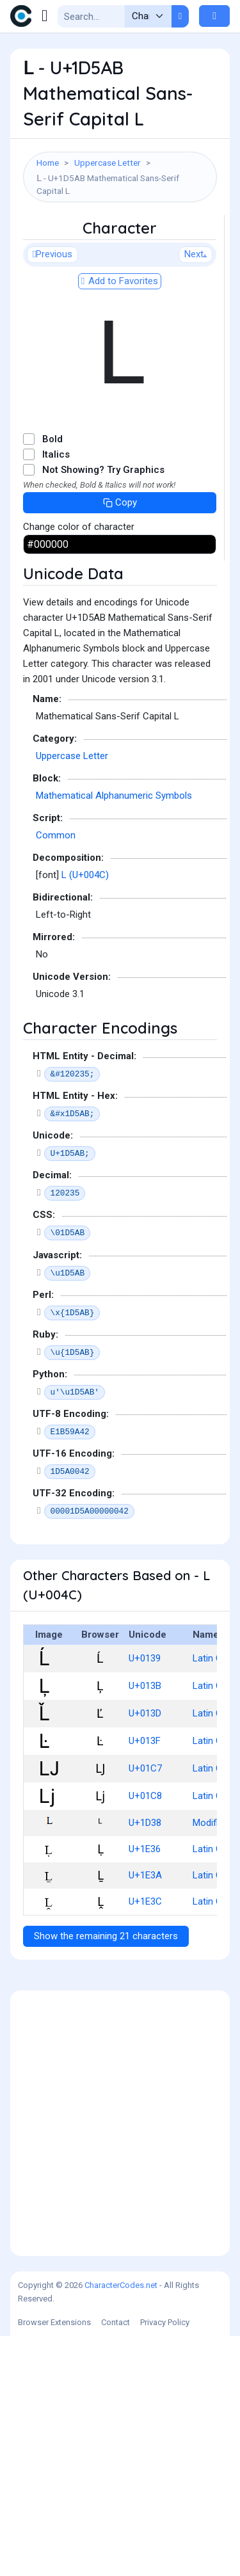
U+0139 (145, 1898)
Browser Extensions (54, 2562)
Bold (52, 679)
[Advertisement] (120, 335)
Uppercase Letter (107, 162)
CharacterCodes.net (120, 2525)
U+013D (145, 1953)
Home (47, 162)
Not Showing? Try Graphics (103, 710)
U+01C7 (145, 2008)
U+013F (145, 1981)
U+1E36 (145, 2089)
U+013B (145, 1926)
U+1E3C (145, 2141)
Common (56, 1075)
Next (195, 494)
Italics (56, 694)
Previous (52, 494)
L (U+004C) (85, 1115)
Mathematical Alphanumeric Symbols (114, 1035)
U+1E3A (145, 2115)
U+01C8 (145, 2036)
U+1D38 (145, 2062)
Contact (115, 2562)
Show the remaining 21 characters (106, 2176)
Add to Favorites (119, 521)
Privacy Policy (164, 2562)
